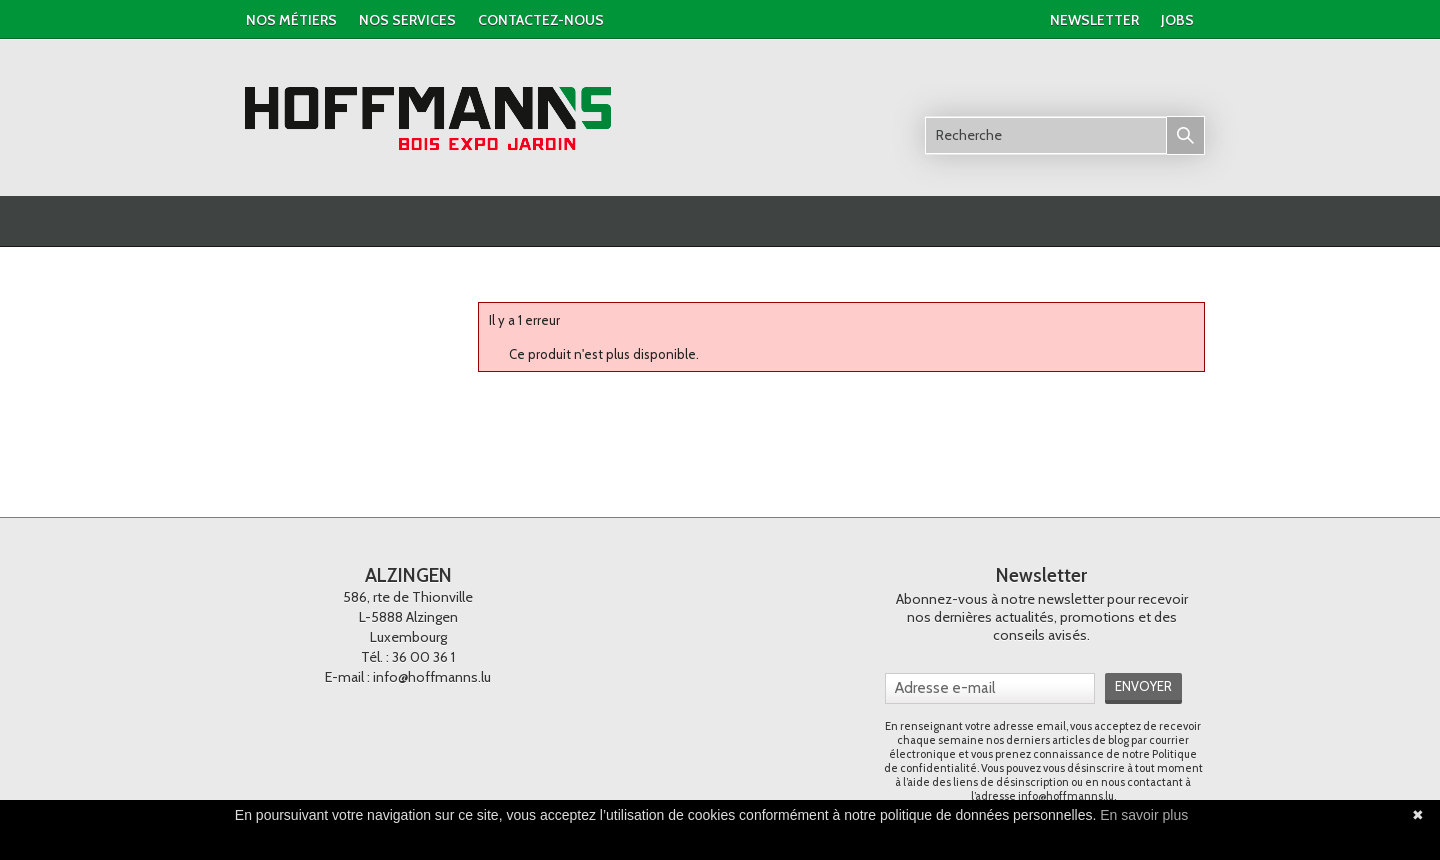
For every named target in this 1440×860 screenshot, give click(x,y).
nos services (407, 20)
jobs (1177, 20)
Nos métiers (291, 20)
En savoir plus (1144, 815)
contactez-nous (541, 20)
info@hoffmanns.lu (432, 677)
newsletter (1094, 20)
